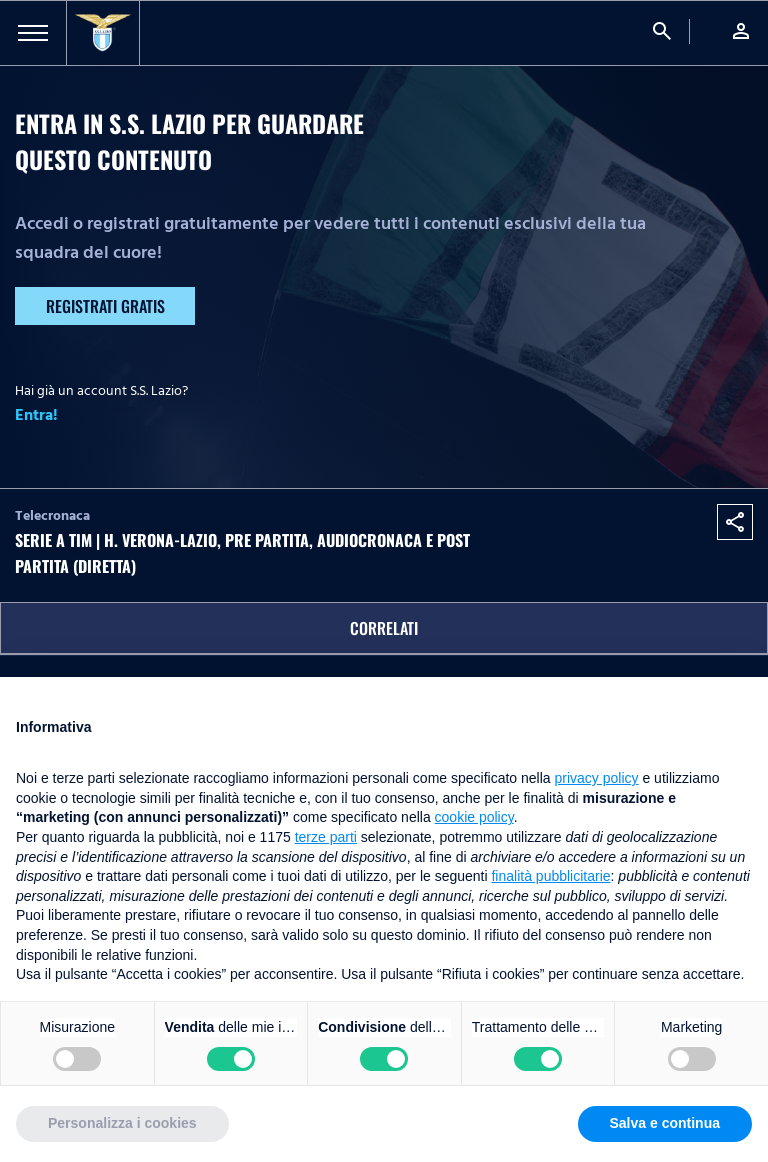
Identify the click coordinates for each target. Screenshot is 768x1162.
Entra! (36, 415)
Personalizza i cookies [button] (122, 1123)
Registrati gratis (105, 306)
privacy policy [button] (597, 778)
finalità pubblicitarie (550, 876)
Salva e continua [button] (665, 1123)
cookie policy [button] (474, 817)
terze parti (326, 837)
